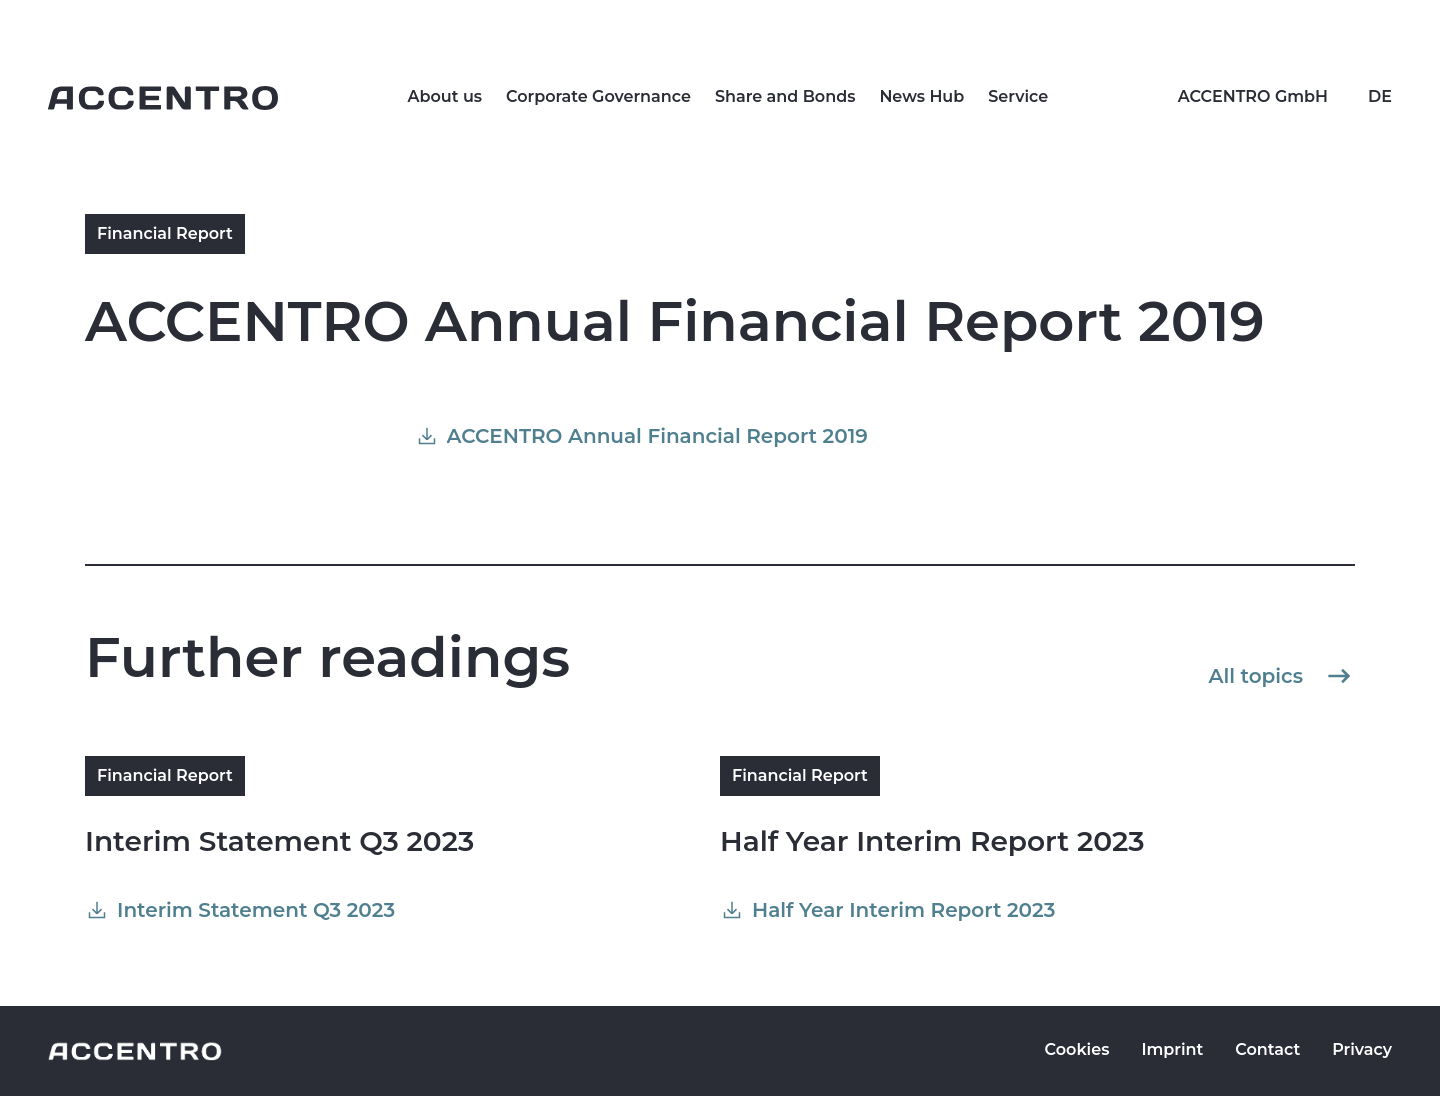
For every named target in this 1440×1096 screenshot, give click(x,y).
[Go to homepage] (163, 98)
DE (1380, 96)
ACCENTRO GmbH (1253, 96)
